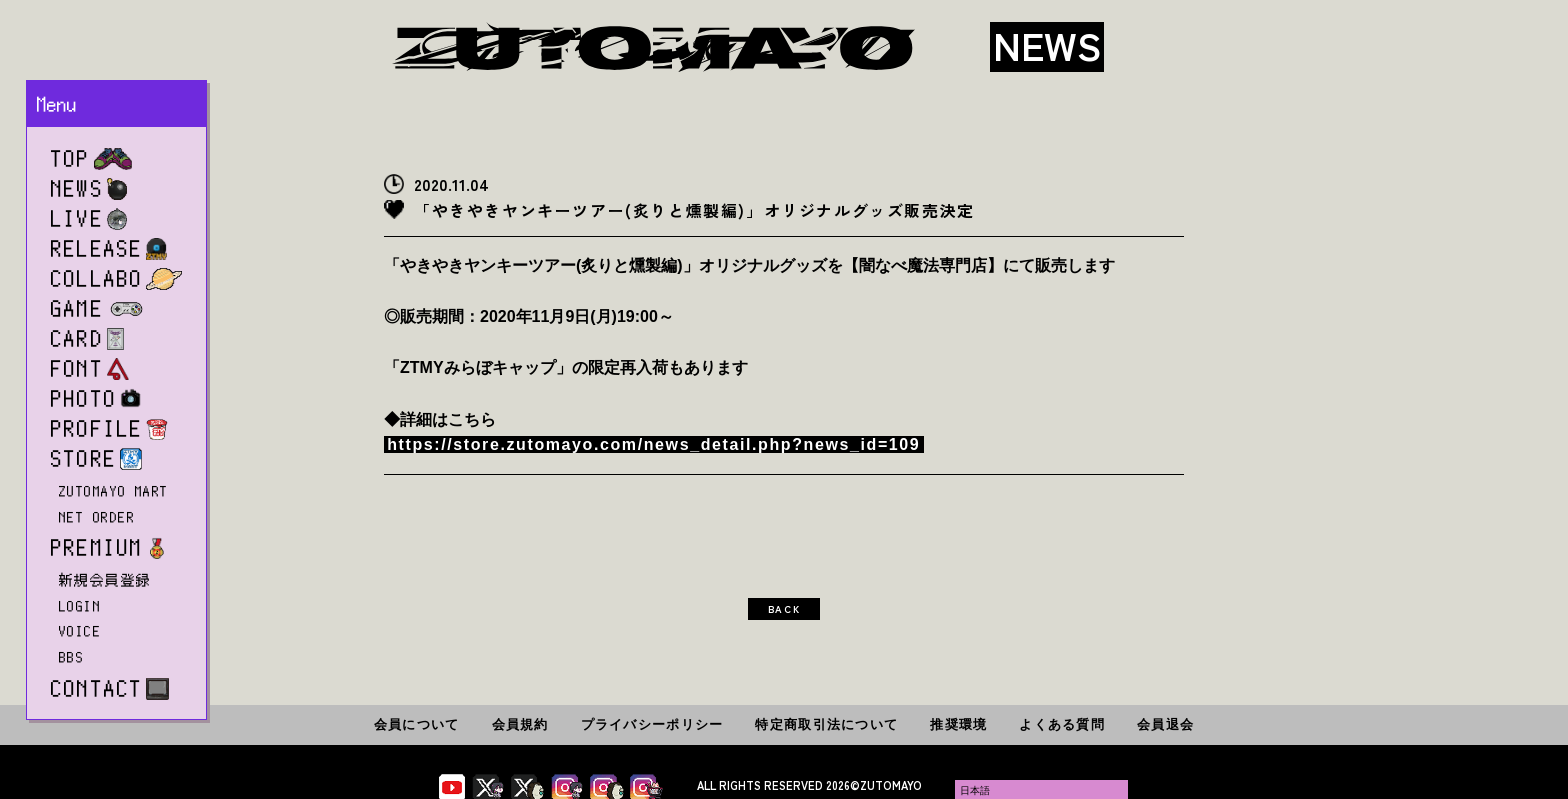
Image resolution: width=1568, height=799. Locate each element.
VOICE (80, 631)
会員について (417, 724)
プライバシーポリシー (652, 724)
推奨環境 (958, 724)
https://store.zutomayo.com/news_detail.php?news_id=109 (653, 444)
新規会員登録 (105, 580)
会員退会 (1165, 724)
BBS (71, 657)
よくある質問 (1062, 724)
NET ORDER (97, 517)
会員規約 (520, 724)
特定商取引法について (826, 724)
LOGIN (80, 606)
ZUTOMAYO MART (114, 491)
